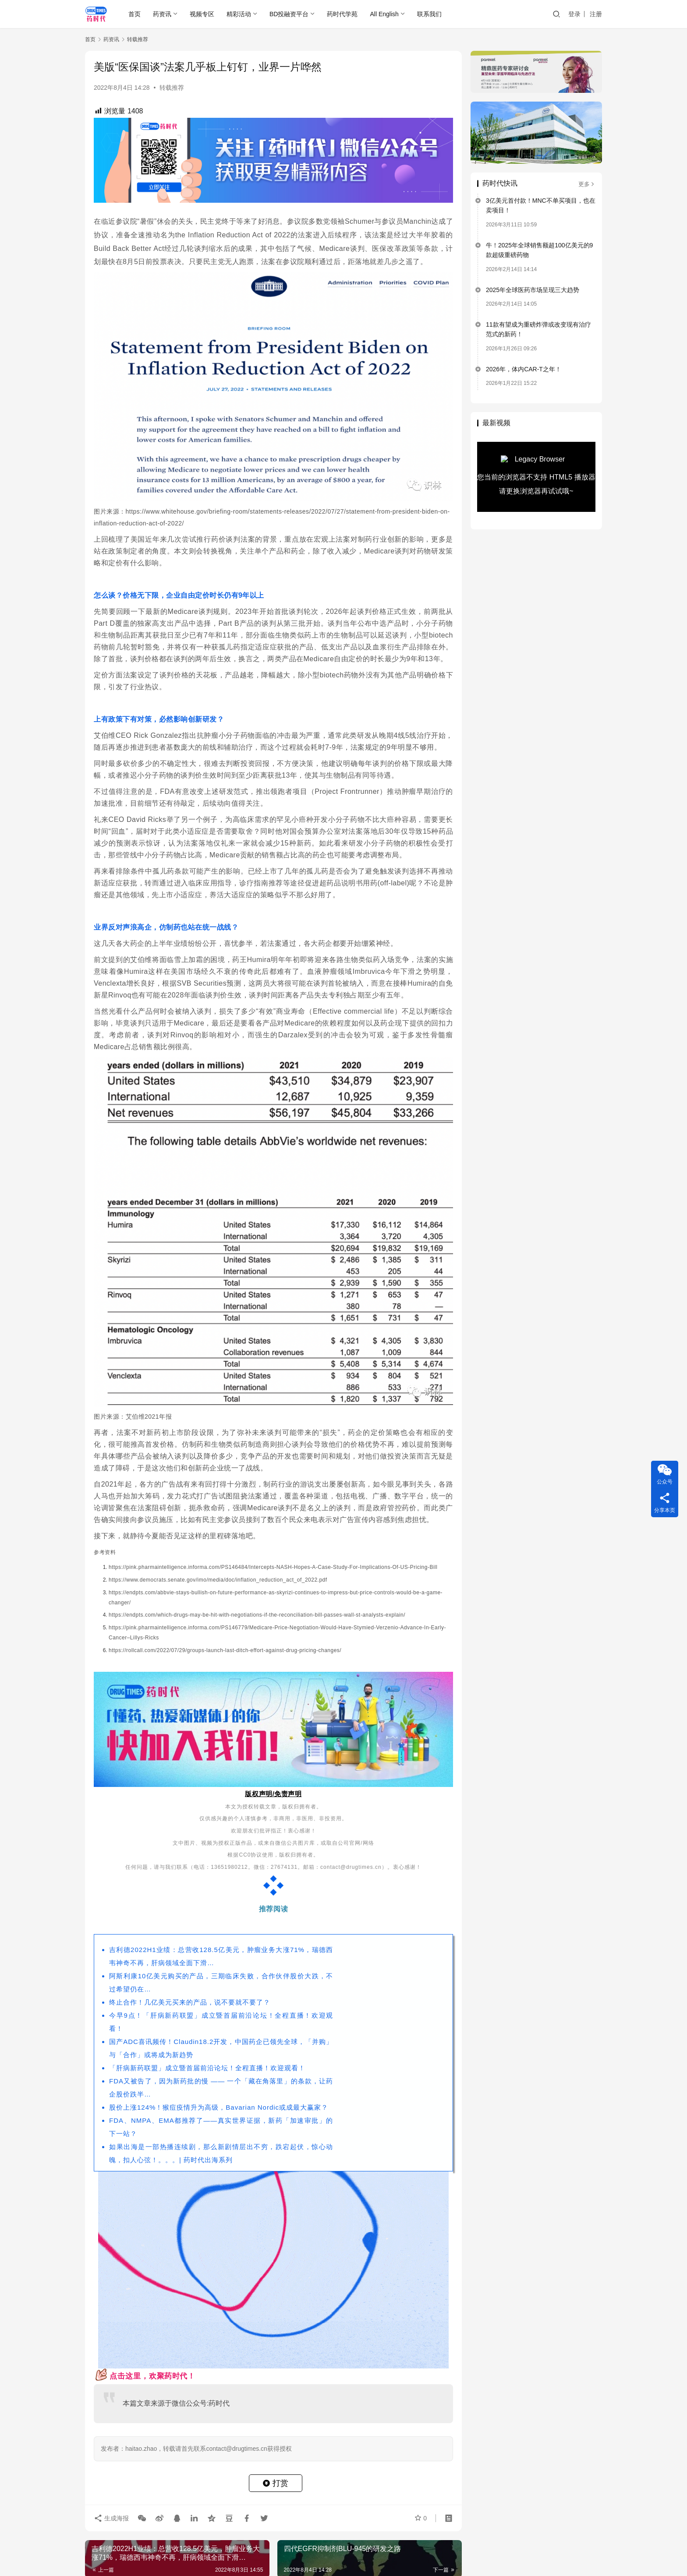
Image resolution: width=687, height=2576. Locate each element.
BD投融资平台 (288, 14)
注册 (596, 14)
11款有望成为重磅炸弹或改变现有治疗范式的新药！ (538, 329)
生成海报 (111, 2518)
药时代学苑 (342, 14)
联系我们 (429, 14)
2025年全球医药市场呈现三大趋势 (532, 289)
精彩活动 (239, 14)
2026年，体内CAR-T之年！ (523, 369)
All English (384, 14)
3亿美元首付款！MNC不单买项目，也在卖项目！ (540, 205)
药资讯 (162, 14)
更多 (586, 184)
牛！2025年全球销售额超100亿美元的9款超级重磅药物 (539, 250)
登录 (574, 14)
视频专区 (202, 14)
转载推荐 (171, 87)
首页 (134, 14)
